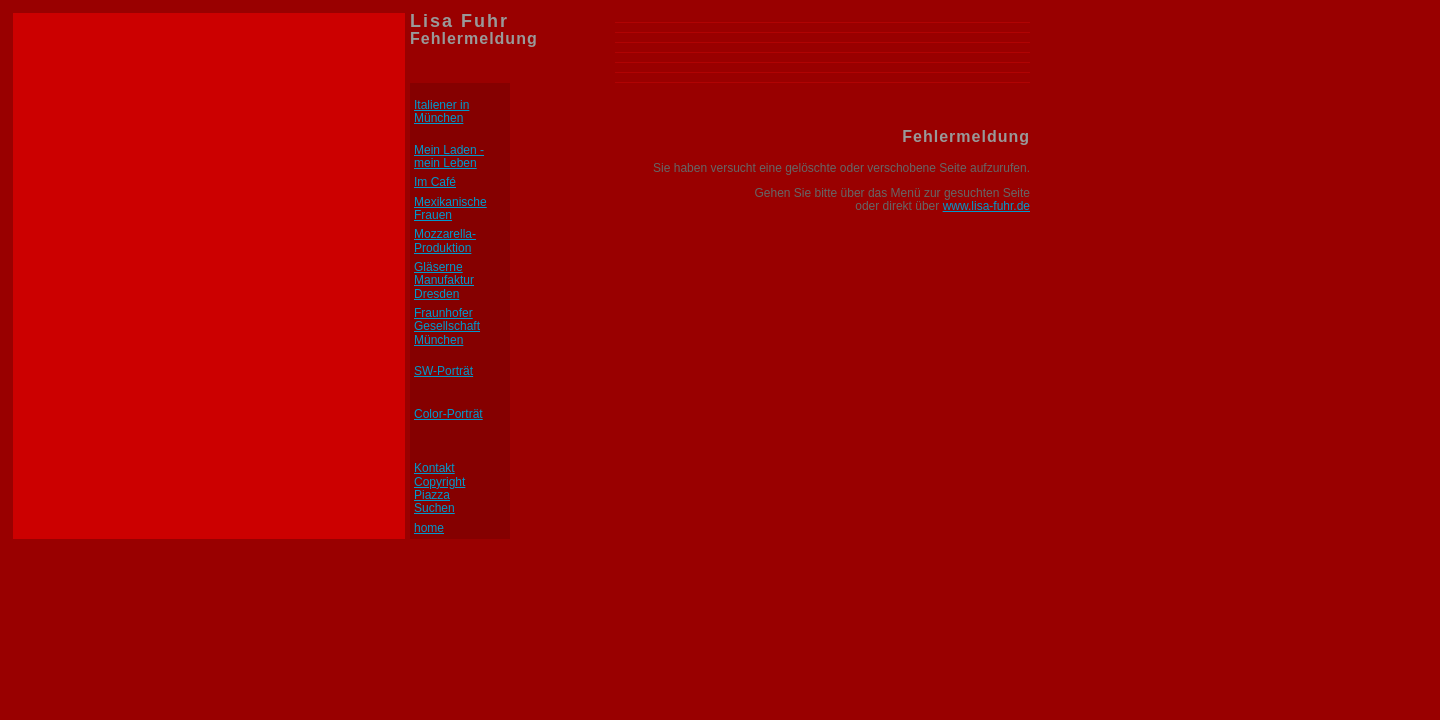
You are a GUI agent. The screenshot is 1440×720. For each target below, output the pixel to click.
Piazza (432, 495)
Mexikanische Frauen (450, 208)
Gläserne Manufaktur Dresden (444, 280)
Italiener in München (441, 111)
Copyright (439, 482)
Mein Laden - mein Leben (449, 156)
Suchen (434, 508)
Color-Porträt (448, 414)
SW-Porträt (443, 371)
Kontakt (434, 468)
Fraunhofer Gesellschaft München (447, 326)
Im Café (435, 182)
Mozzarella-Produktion (445, 240)
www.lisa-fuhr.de (986, 206)
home (429, 528)
